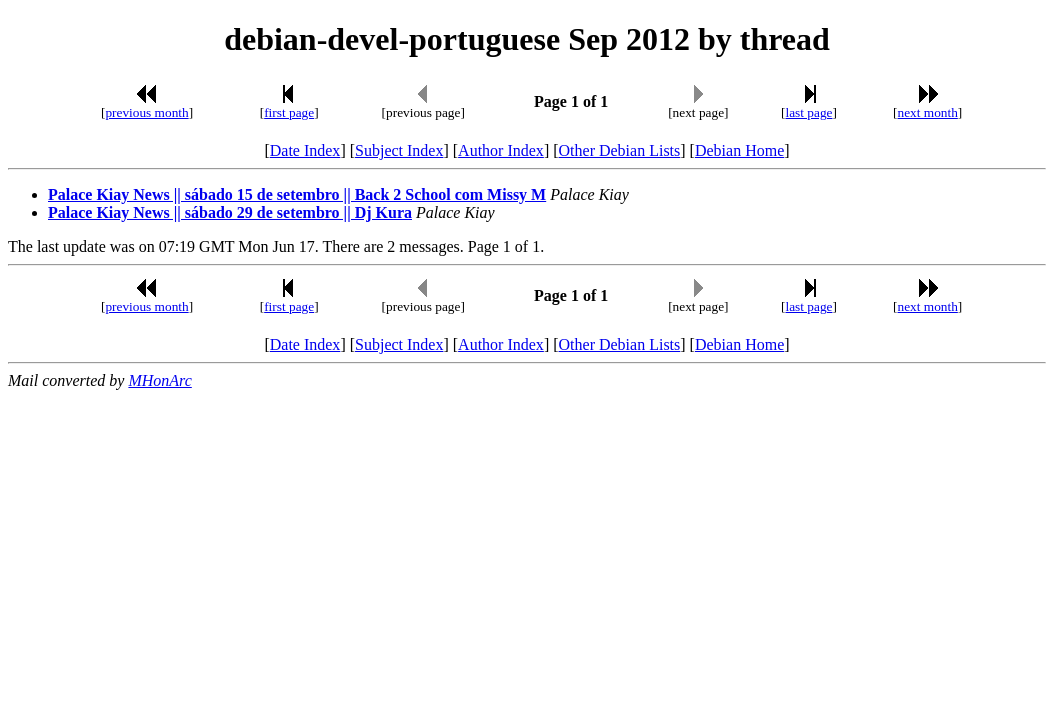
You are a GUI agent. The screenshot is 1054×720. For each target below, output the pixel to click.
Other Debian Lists (620, 150)
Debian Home (739, 150)
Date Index (305, 150)
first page (289, 112)
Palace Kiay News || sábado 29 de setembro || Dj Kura (230, 212)
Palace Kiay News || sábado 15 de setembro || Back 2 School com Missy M (297, 194)
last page (808, 112)
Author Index (501, 150)
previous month (146, 112)
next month (928, 112)
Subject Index (399, 150)
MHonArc (159, 380)
